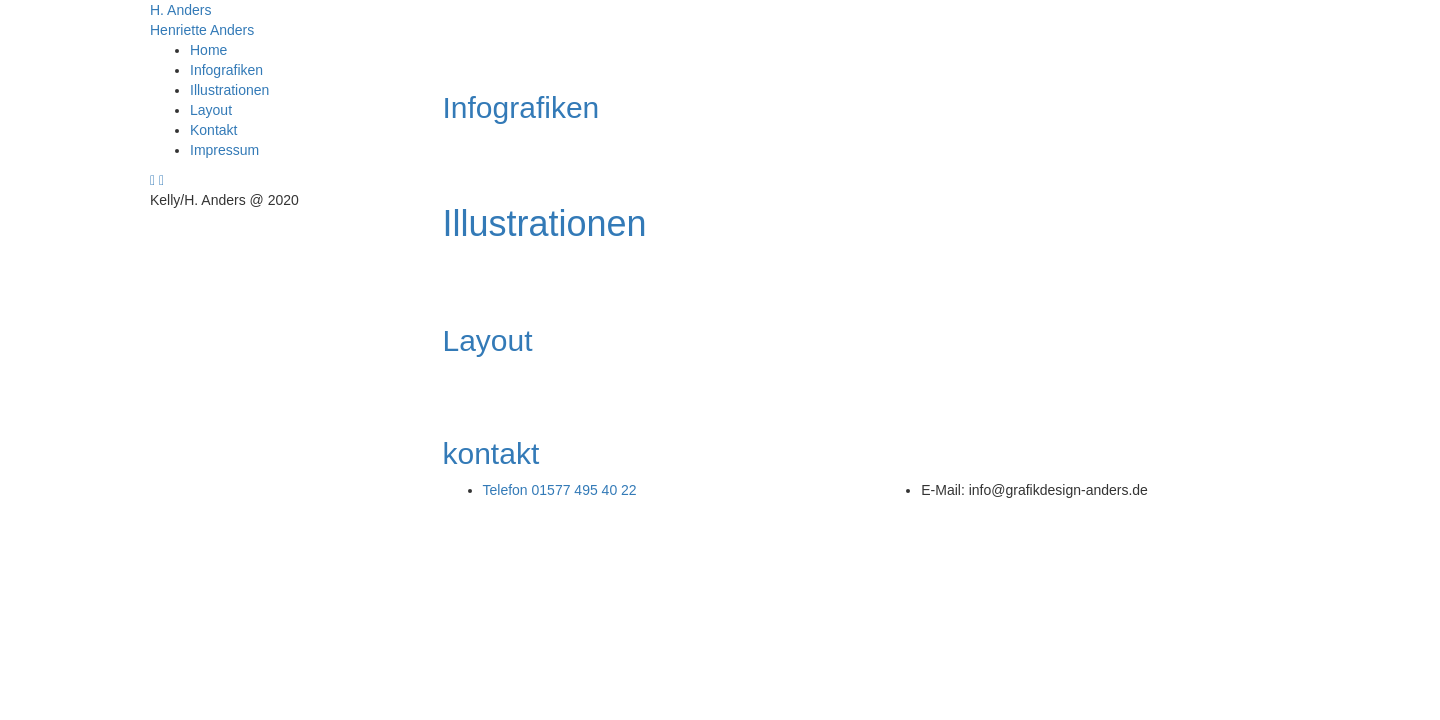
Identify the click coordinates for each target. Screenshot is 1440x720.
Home (208, 50)
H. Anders (180, 10)
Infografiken (226, 70)
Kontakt (213, 130)
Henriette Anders (202, 30)
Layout (211, 110)
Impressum (224, 150)
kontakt (491, 453)
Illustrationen (229, 90)
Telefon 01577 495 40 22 (560, 490)
